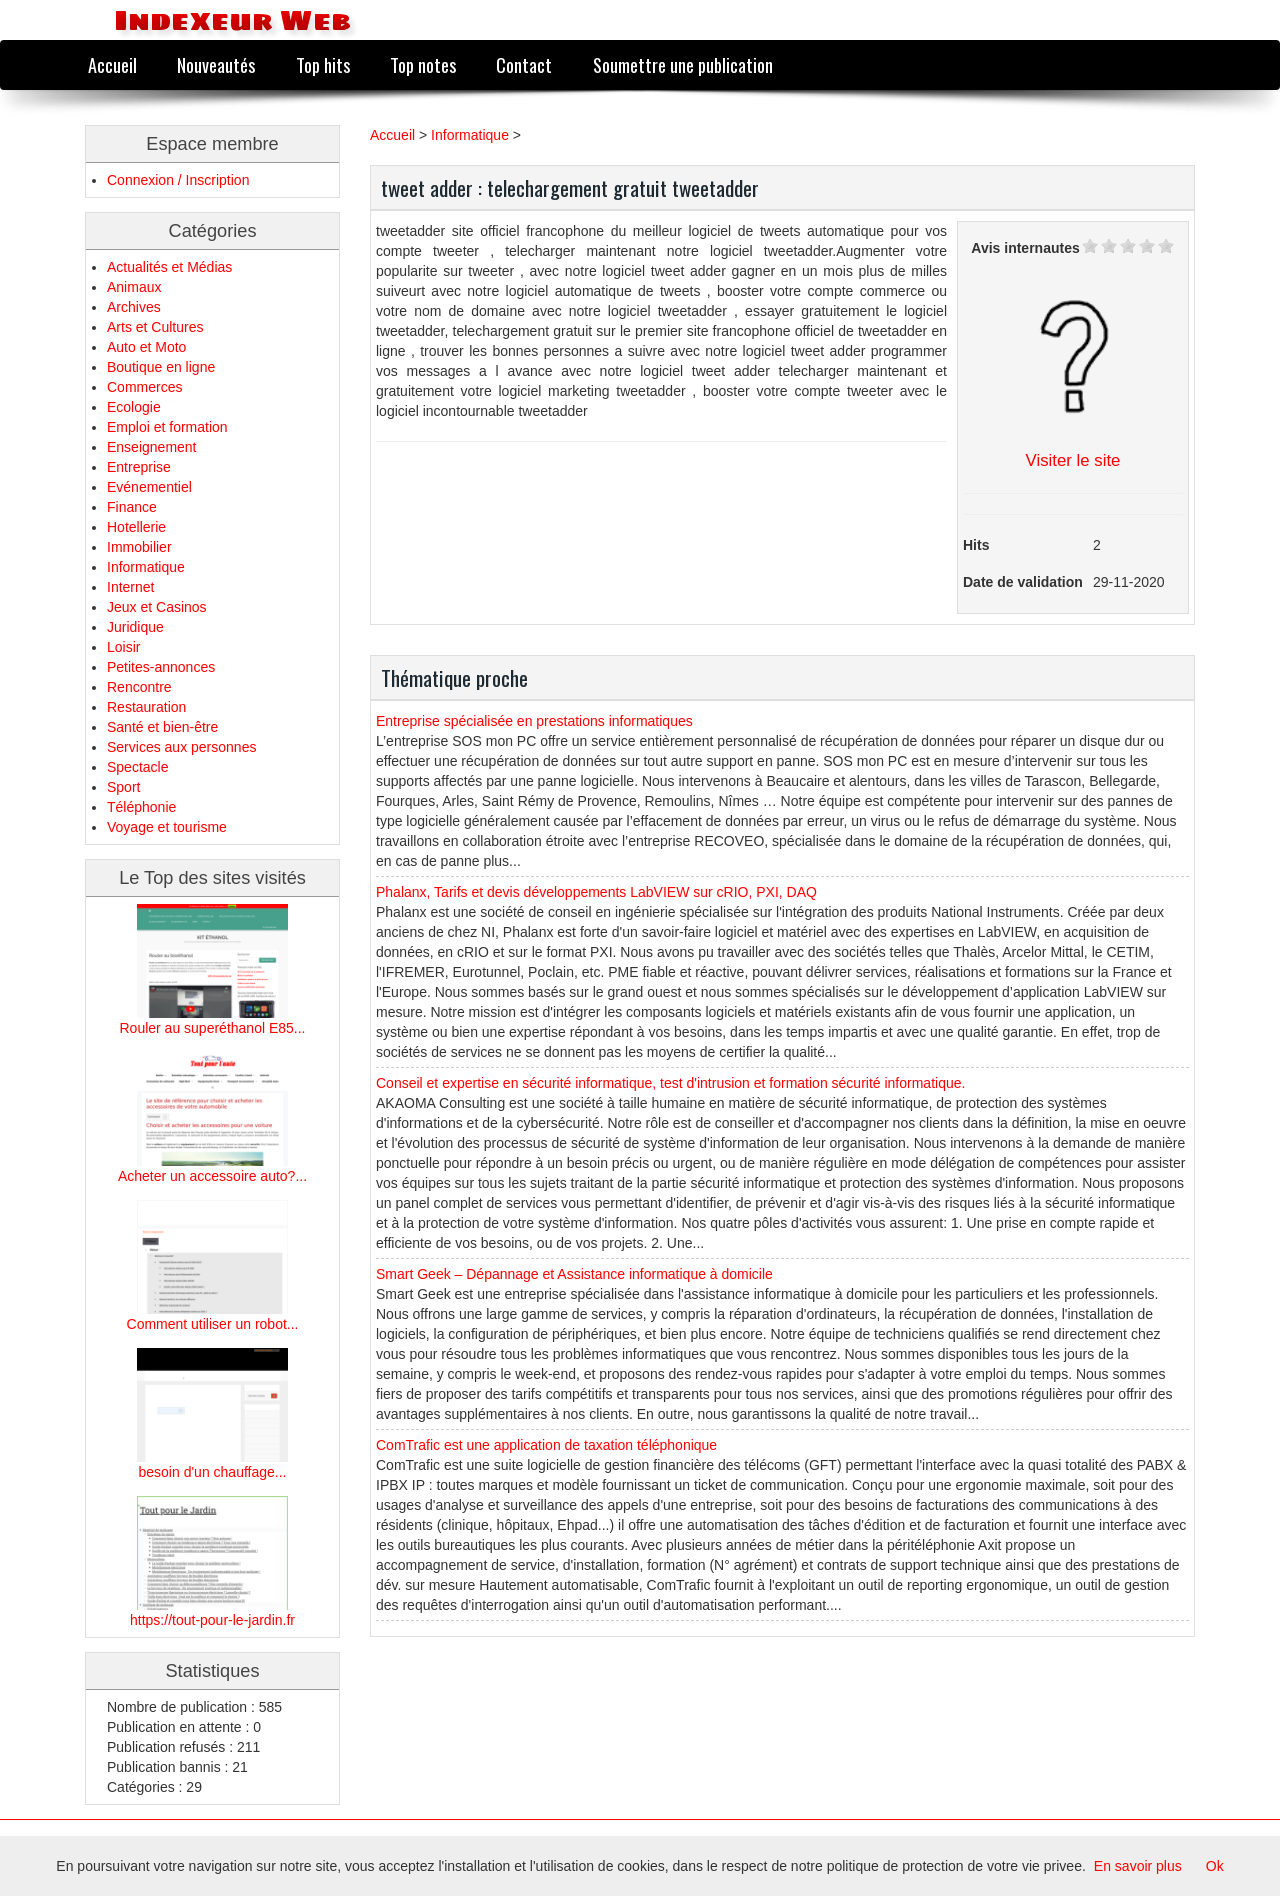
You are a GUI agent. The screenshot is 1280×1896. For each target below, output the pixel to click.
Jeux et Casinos (157, 607)
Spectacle (137, 767)
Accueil (112, 64)
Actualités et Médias (169, 267)
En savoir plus (1138, 1866)
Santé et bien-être (162, 727)
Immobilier (139, 547)
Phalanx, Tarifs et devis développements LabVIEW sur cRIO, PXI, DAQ (596, 892)
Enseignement (152, 447)
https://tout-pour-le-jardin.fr (212, 1620)
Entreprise (139, 467)
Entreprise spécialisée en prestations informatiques (534, 721)
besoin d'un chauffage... (213, 1472)
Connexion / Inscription (178, 180)
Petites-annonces (161, 667)
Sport (123, 787)
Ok (1215, 1866)
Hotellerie (136, 527)
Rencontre (139, 687)
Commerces (144, 387)
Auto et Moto (146, 347)
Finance (132, 507)
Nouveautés (216, 64)
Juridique (135, 627)
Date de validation (1023, 582)
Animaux (134, 287)
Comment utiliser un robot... (213, 1324)
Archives (134, 307)
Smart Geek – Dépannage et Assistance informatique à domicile (574, 1274)
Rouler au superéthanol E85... (212, 1028)
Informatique (146, 567)
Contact (524, 64)
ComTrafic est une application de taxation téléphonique (546, 1445)
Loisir (123, 647)
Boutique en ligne (161, 367)
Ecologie (134, 407)
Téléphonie (141, 807)
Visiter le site (1073, 460)
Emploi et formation (167, 427)
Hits (976, 545)
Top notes (423, 64)
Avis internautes (1025, 248)
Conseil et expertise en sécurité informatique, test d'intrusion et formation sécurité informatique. (670, 1083)
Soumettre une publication (683, 64)
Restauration (146, 707)
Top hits (323, 64)
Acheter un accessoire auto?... (212, 1176)
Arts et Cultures (155, 327)
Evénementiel (149, 487)
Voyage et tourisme (167, 827)
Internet (130, 587)
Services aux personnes (181, 747)
